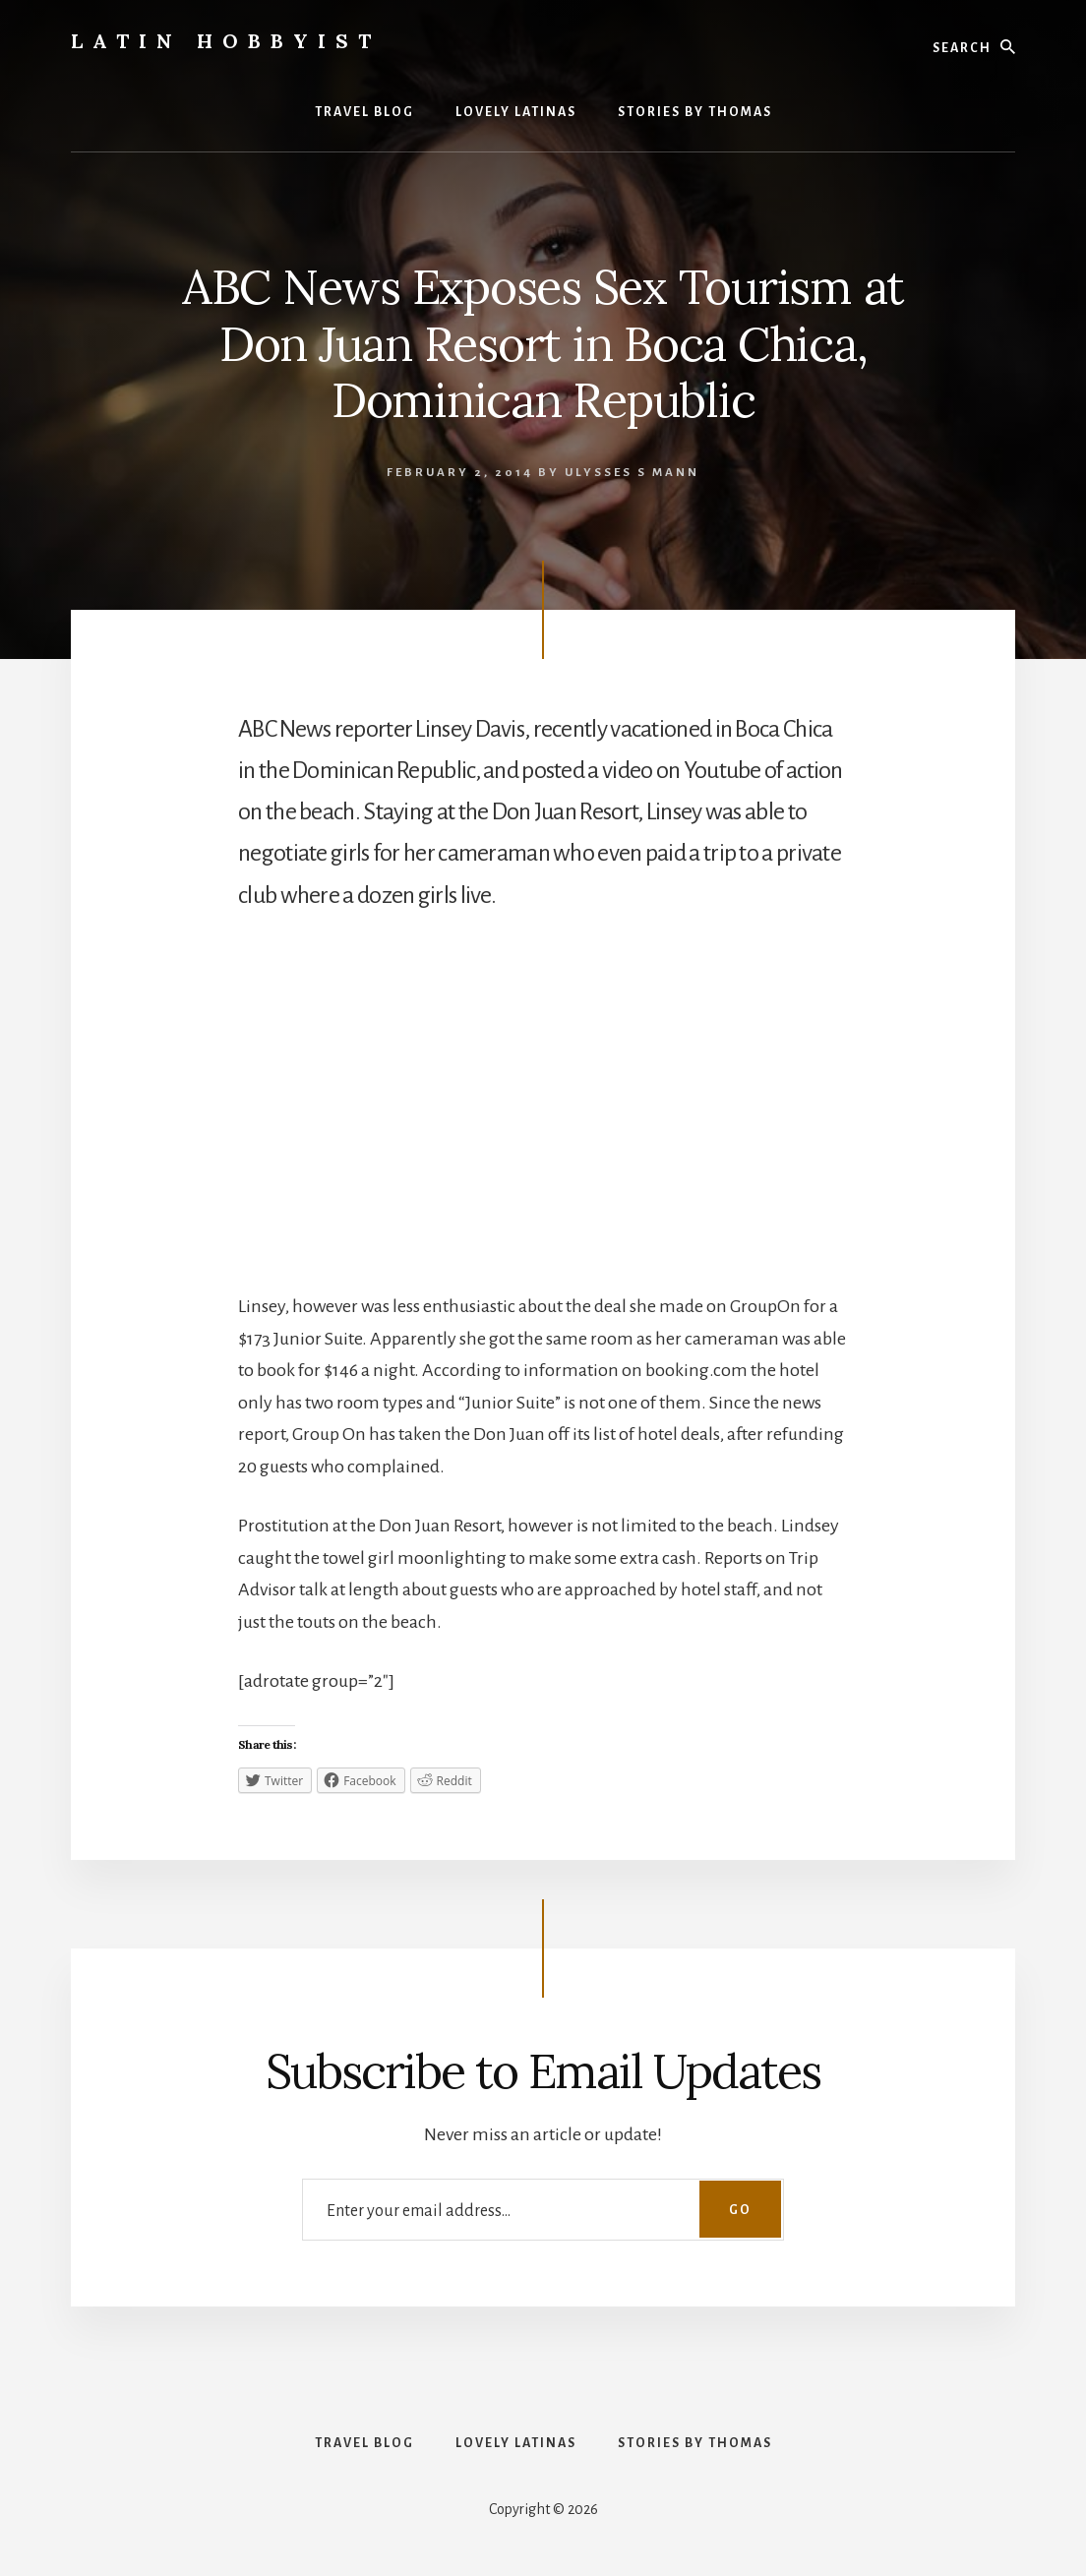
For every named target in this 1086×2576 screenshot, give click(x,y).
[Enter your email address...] (543, 2210)
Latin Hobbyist (226, 41)
